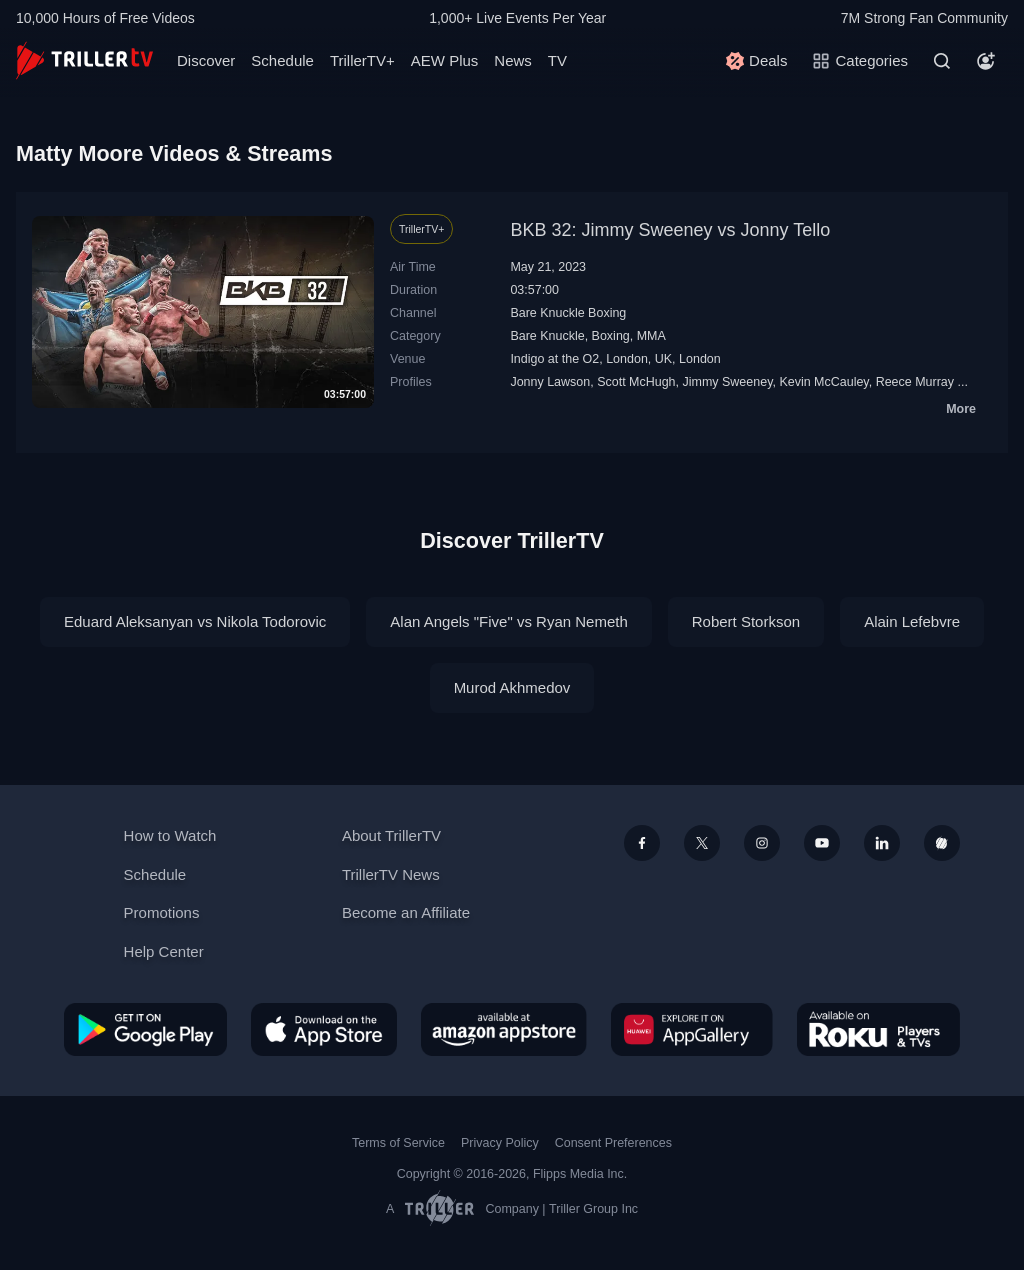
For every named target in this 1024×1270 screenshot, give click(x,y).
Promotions (162, 912)
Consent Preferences (613, 1143)
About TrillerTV (391, 835)
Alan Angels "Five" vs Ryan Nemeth (508, 621)
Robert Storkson (746, 621)
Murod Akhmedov (512, 687)
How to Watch (170, 835)
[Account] (986, 61)
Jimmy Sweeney (728, 382)
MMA (651, 336)
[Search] (942, 61)
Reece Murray (915, 382)
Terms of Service (398, 1143)
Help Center (164, 951)
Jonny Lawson (550, 382)
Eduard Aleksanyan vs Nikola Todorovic (195, 621)
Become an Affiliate (406, 912)
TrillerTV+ (362, 60)
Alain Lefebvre (912, 621)
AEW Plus (445, 60)
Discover (206, 60)
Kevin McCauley (823, 382)
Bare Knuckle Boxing (568, 313)
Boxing (611, 336)
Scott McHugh (636, 382)
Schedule (282, 60)
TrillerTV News (391, 874)
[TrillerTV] (84, 60)
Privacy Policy (500, 1143)
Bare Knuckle (547, 336)
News (513, 60)
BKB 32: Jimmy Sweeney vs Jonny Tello (670, 230)
